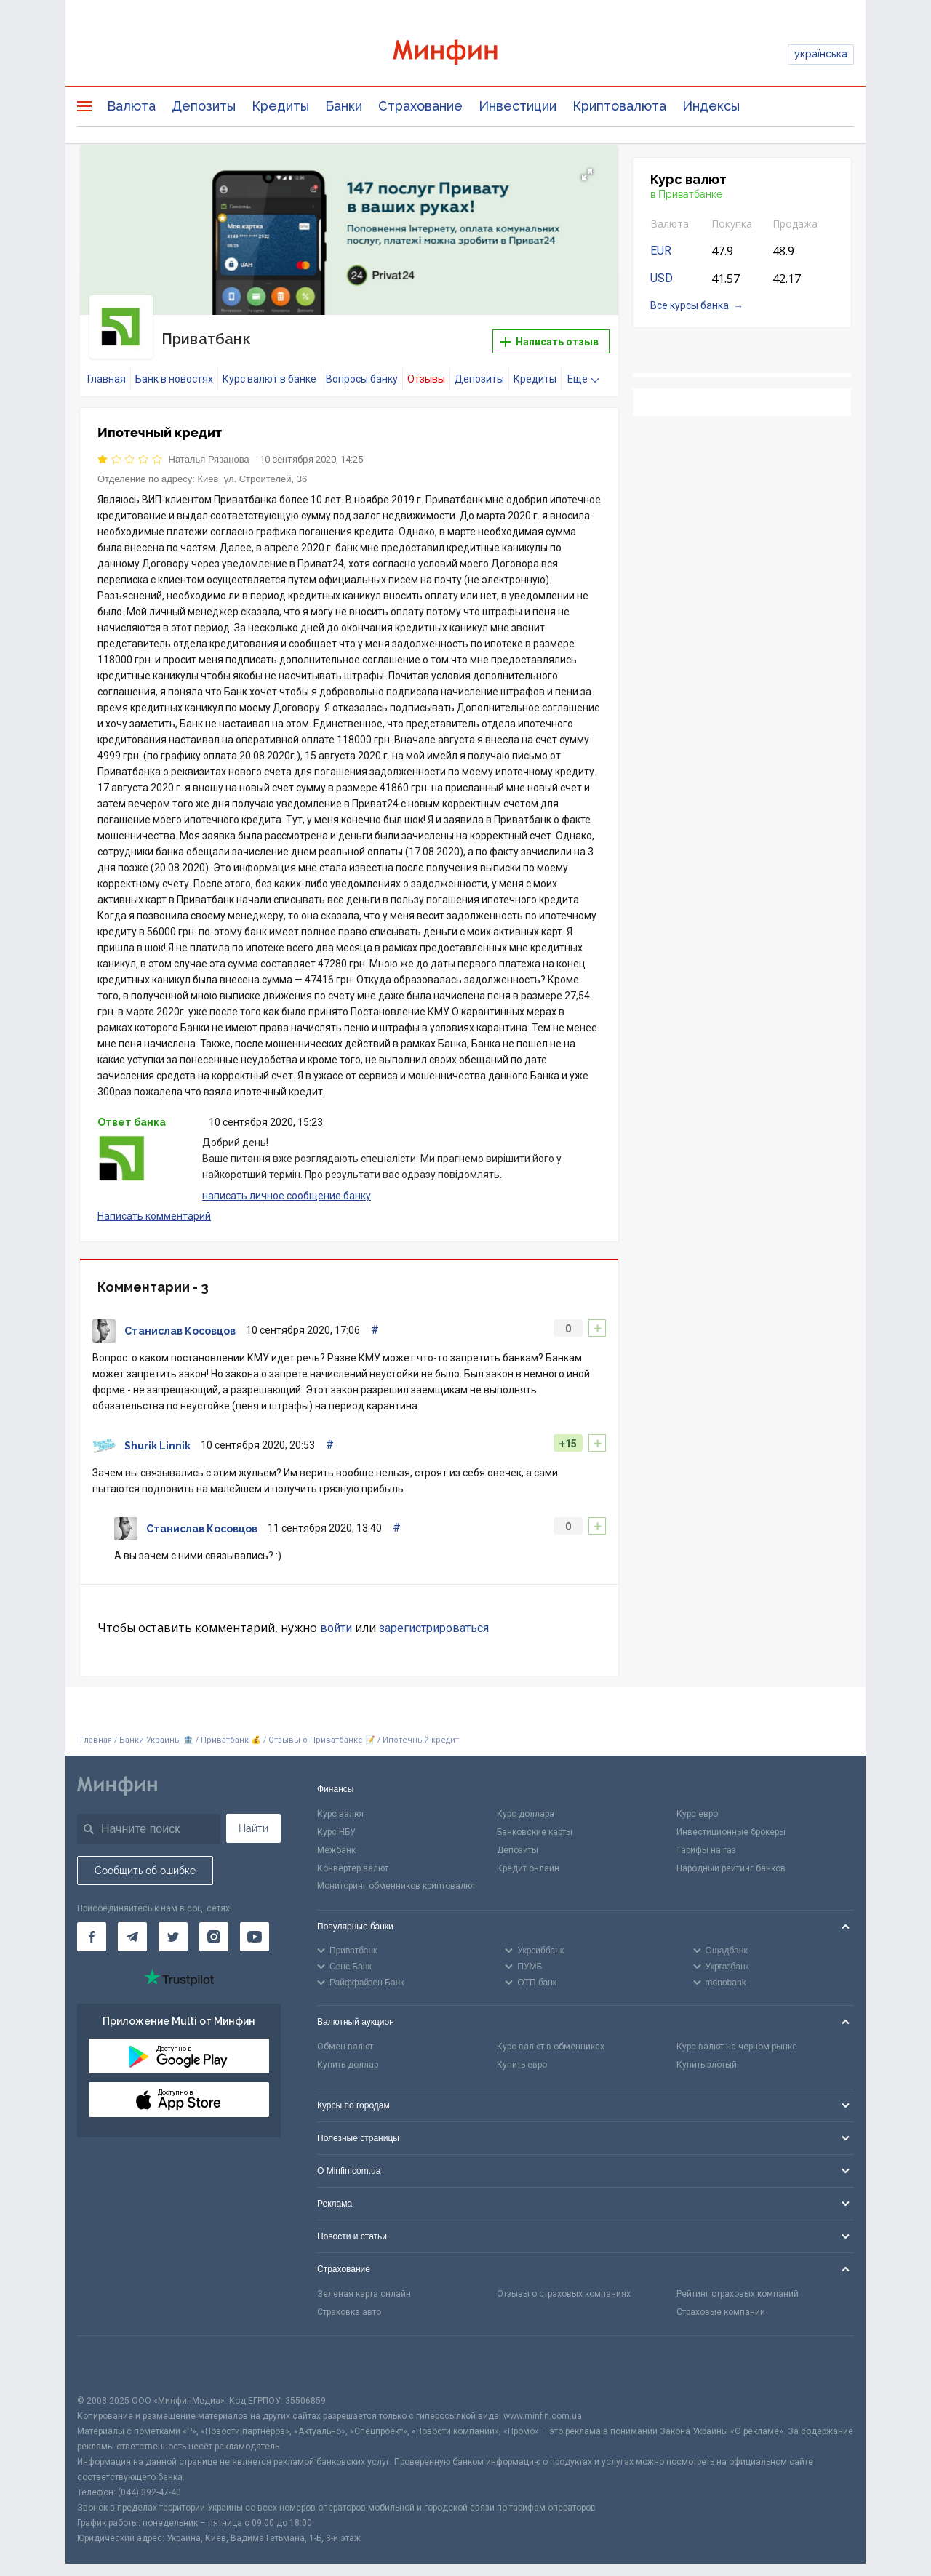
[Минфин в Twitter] (173, 1925)
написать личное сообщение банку (286, 1185)
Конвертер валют (352, 1857)
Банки (343, 105)
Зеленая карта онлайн (364, 2283)
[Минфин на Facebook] (91, 1925)
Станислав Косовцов (180, 1320)
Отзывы (426, 368)
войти (336, 1617)
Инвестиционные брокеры (731, 1821)
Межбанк (336, 1839)
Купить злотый (706, 2054)
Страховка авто (349, 2301)
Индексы (711, 105)
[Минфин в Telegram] (132, 1925)
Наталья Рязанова (209, 448)
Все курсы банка (689, 305)
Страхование (420, 105)
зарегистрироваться (434, 1617)
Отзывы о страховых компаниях (564, 2283)
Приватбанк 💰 (231, 1729)
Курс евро (697, 1803)
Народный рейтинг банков (731, 1857)
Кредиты (280, 105)
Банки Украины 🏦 (156, 1729)
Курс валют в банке (269, 368)
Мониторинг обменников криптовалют (396, 1875)
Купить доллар (347, 2054)
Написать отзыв (549, 336)
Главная (106, 368)
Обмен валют (345, 2036)
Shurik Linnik (157, 1435)
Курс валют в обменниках (550, 2036)
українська (820, 54)
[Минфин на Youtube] (254, 1925)
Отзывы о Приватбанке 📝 (322, 1729)
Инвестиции (517, 105)
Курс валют (340, 1803)
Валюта (131, 105)
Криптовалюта (619, 105)
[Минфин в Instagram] (213, 1925)
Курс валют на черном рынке (736, 2036)
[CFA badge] (109, 2354)
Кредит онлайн (528, 1857)
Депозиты (204, 105)
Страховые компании (720, 2301)
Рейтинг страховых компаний (737, 2283)
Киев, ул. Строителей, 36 (253, 467)
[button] (587, 174)
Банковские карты (534, 1821)
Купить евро (522, 2054)
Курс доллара (525, 1803)
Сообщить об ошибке (145, 1859)
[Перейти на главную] (465, 54)
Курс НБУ (336, 1821)
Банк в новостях (174, 368)
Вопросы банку (362, 368)
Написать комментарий (154, 1205)
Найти (253, 1817)
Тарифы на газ (706, 1839)
